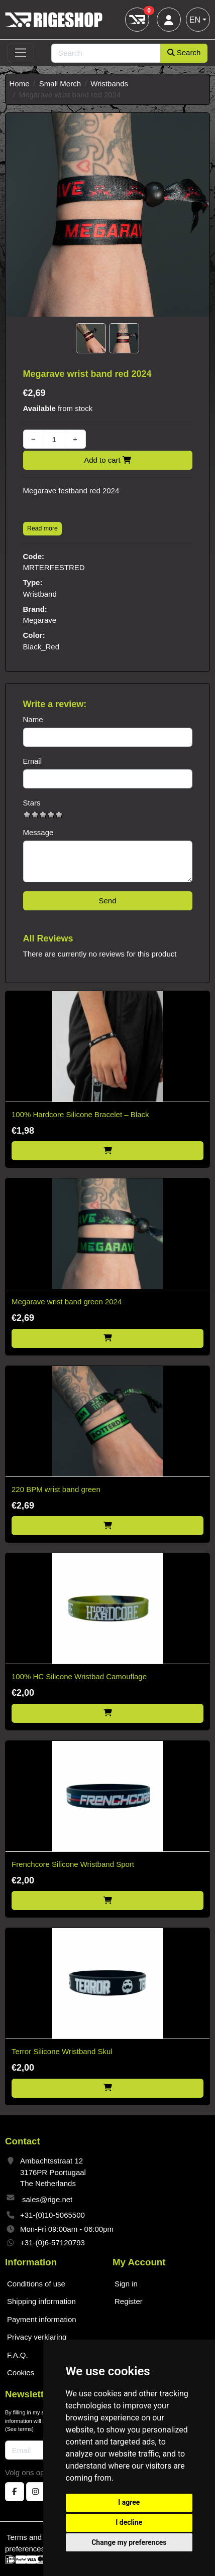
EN (194, 20)
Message (38, 832)
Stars (32, 802)
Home (20, 83)
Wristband (40, 594)
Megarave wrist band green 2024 (67, 1301)
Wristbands (109, 83)
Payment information (41, 2319)
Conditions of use (36, 2283)
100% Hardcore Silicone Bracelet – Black (80, 1114)
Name (33, 719)
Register (129, 2301)
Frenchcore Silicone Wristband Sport (73, 1864)
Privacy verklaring (36, 2337)
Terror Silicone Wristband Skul (62, 2051)
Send (107, 900)
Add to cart (107, 460)
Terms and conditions (42, 2537)
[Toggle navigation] (21, 53)
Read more (42, 528)
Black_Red (41, 646)
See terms (19, 2429)
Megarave (40, 620)
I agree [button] (129, 2502)
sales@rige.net (47, 2199)
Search (184, 52)
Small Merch (60, 83)
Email (32, 761)
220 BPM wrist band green (56, 1489)
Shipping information (41, 2301)
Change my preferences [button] (128, 2542)
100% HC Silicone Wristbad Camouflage (79, 1676)
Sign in (126, 2283)
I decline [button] (129, 2522)
